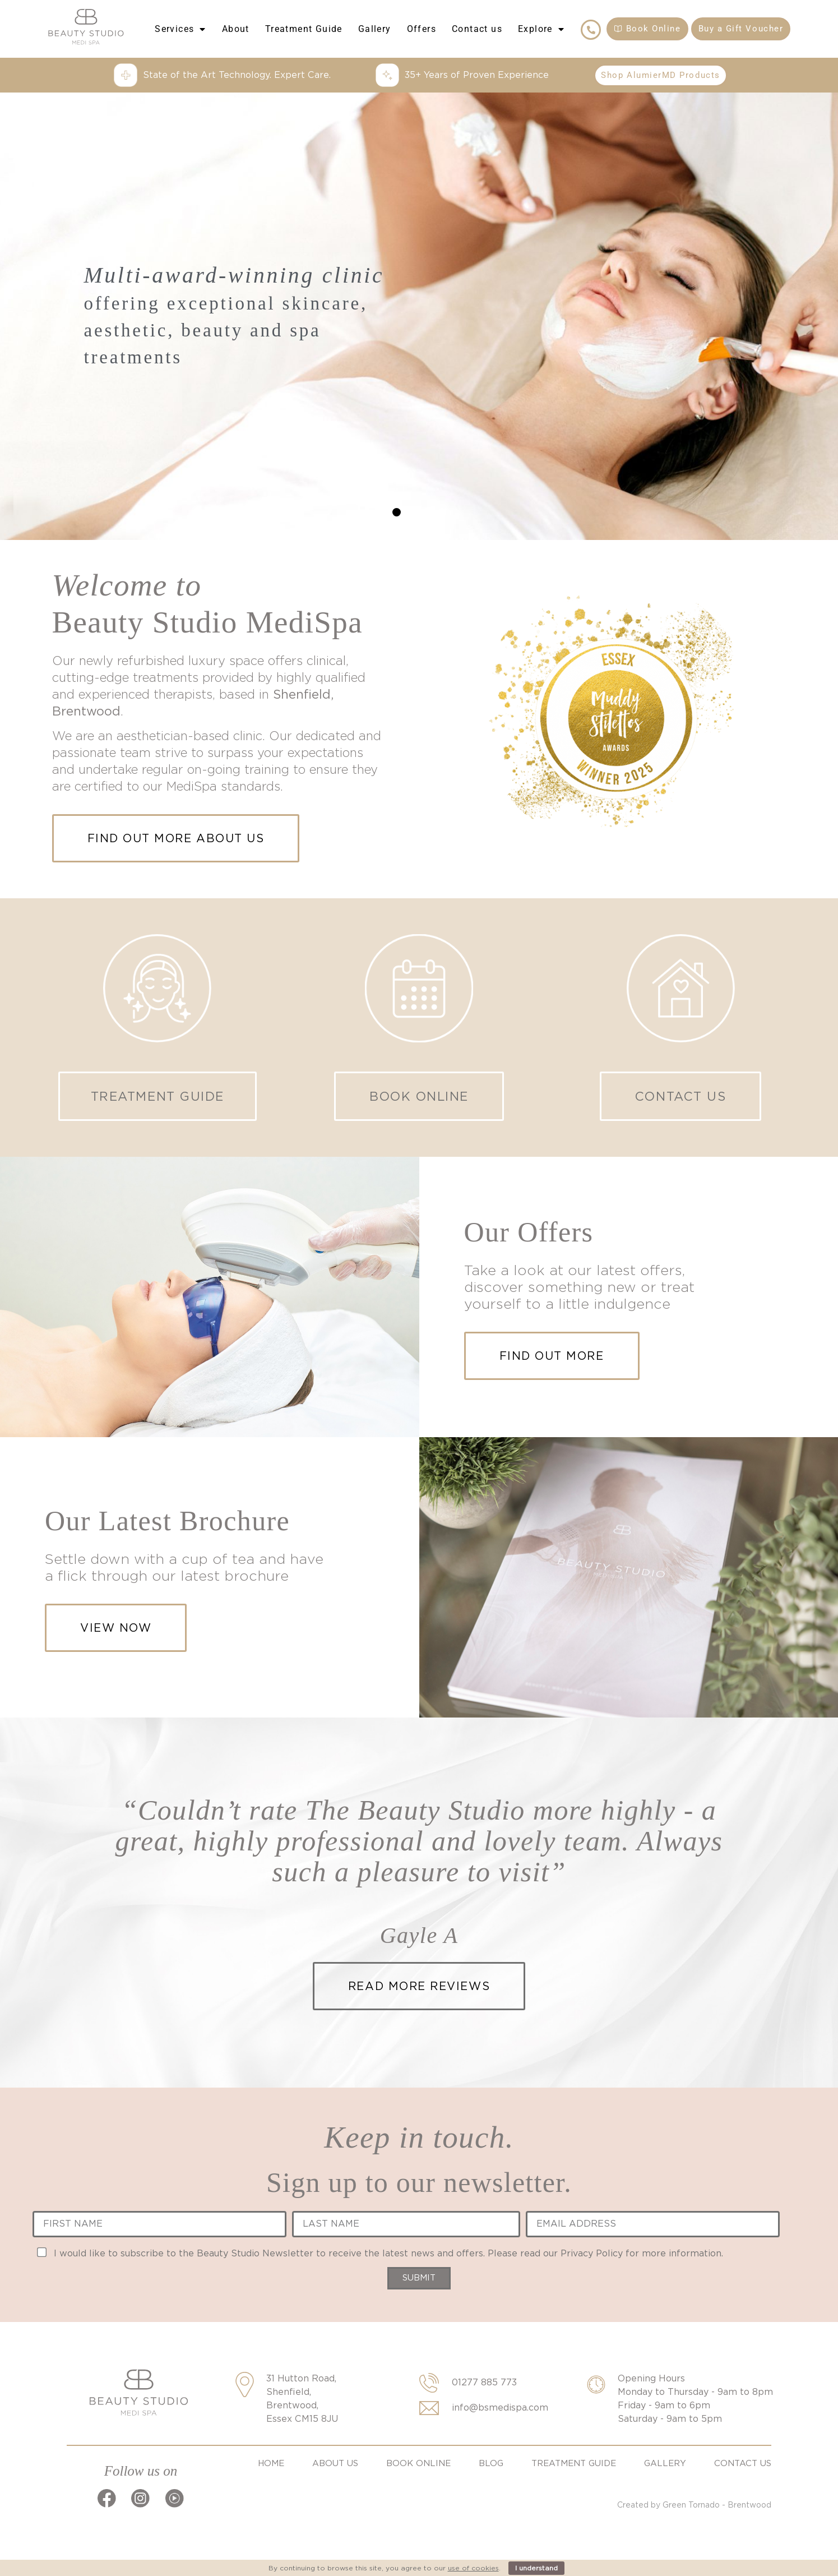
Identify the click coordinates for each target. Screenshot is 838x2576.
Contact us (477, 29)
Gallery (374, 29)
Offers (421, 29)
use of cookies (473, 2568)
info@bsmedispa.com (500, 2407)
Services (180, 29)
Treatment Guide (303, 29)
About (235, 29)
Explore (541, 29)
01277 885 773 (484, 2382)
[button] (396, 512)
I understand (536, 2568)
